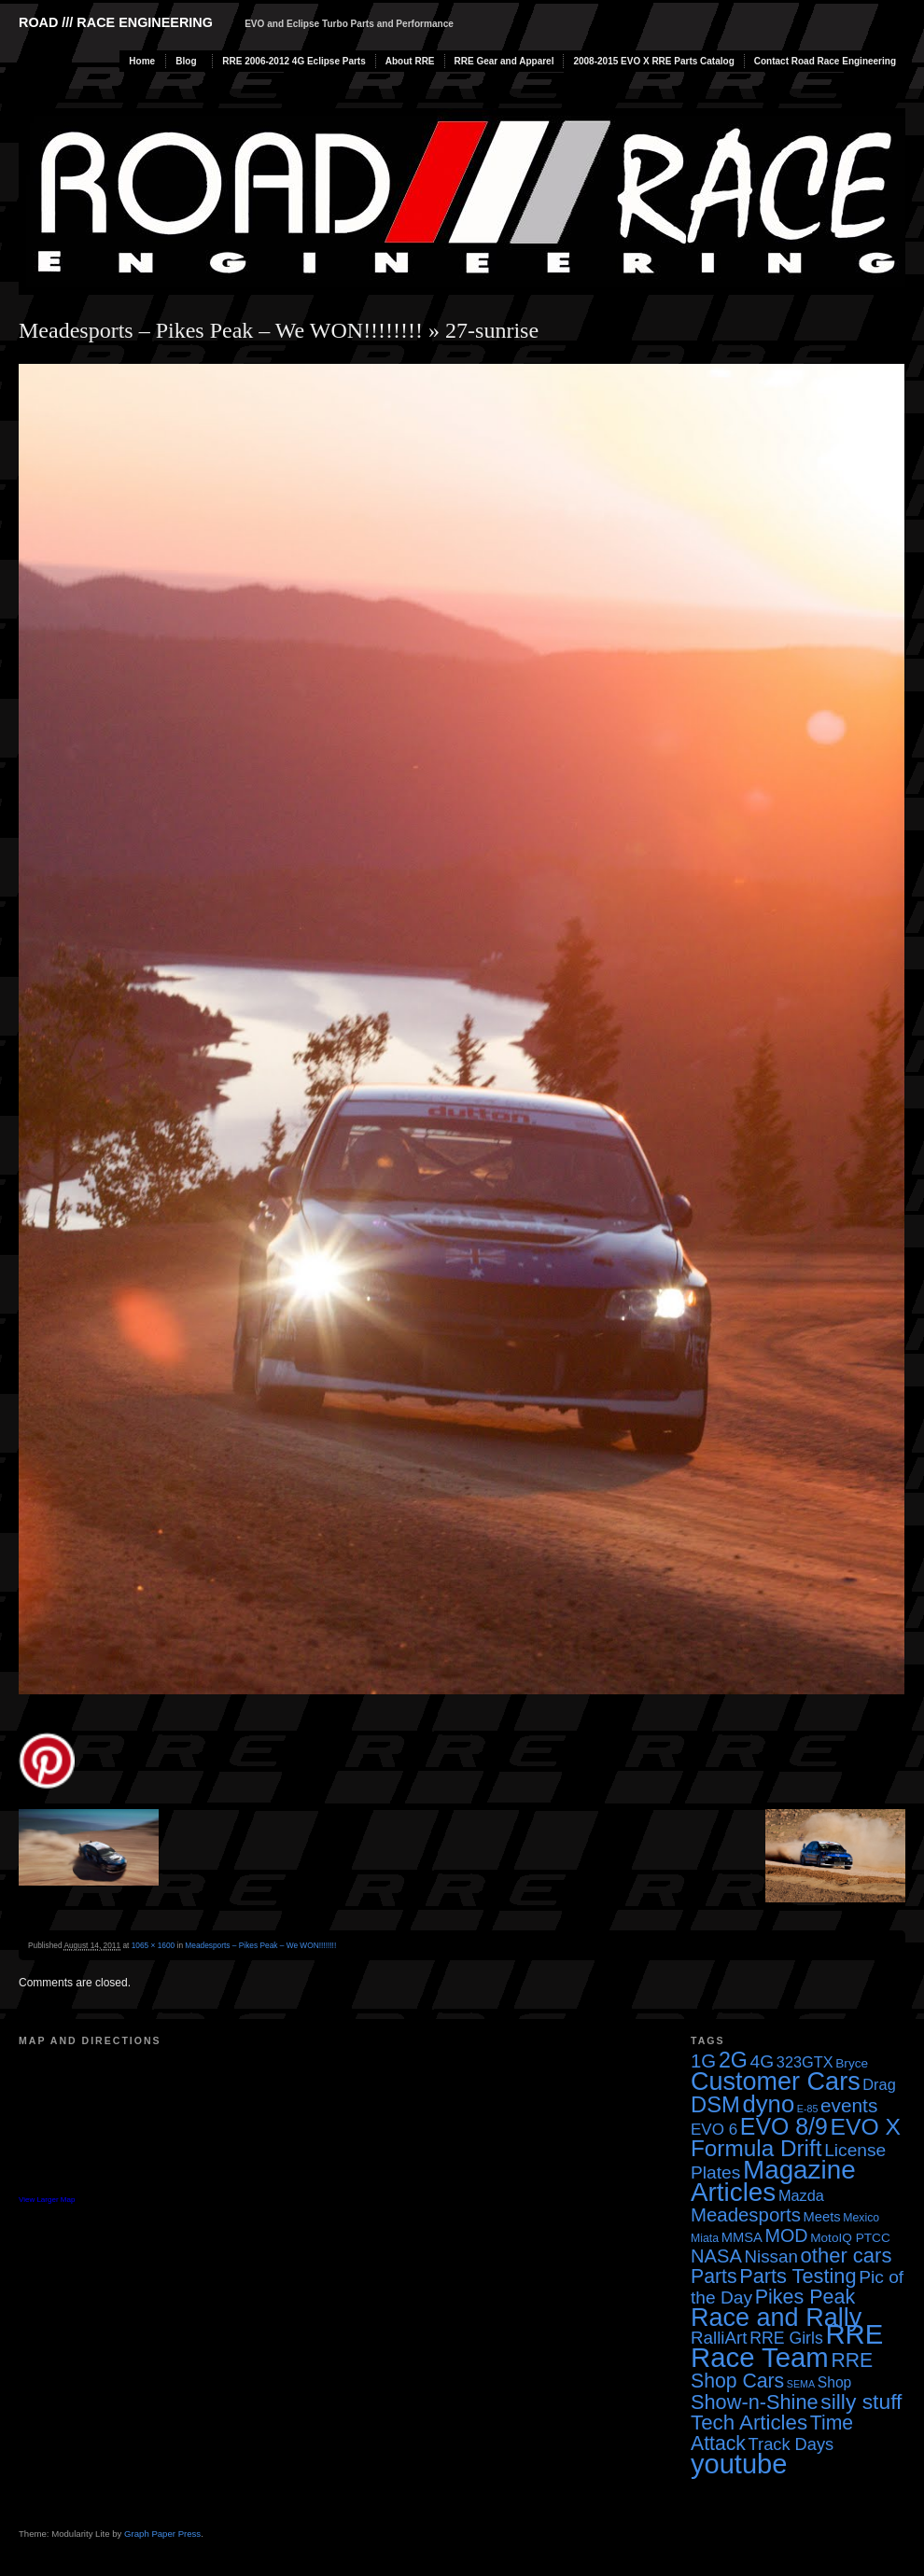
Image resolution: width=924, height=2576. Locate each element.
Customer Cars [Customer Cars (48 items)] (776, 2082)
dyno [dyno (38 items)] (768, 2104)
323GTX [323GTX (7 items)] (805, 2062)
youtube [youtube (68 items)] (739, 2464)
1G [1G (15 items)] (703, 2061)
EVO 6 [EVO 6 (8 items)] (714, 2129)
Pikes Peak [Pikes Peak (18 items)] (805, 2297)
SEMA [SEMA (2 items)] (801, 2383)
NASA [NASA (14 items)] (716, 2256)
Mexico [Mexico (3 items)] (861, 2217)
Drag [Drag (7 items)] (878, 2084)
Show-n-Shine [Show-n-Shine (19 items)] (755, 2402)
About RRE (410, 61)
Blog (185, 61)
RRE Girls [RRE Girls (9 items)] (786, 2338)
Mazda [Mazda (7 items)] (801, 2195)
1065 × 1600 (153, 1945)
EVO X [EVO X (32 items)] (865, 2126)
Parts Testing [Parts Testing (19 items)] (797, 2276)
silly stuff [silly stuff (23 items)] (861, 2401)
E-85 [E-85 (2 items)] (808, 2108)
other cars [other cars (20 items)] (846, 2255)
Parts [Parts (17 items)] (714, 2276)
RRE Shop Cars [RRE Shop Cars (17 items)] (782, 2370)
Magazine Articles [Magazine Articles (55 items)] (773, 2181)
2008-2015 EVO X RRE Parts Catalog (653, 61)
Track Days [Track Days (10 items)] (791, 2444)
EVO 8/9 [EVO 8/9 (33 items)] (784, 2126)
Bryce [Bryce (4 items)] (851, 2063)
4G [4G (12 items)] (762, 2061)
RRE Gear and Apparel (504, 61)
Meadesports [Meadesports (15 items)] (746, 2215)
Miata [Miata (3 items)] (705, 2238)
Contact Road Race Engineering (825, 61)
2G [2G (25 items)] (733, 2060)
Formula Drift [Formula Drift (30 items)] (756, 2148)
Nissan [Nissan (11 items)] (770, 2256)
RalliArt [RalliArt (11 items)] (719, 2337)
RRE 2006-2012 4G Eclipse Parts (293, 61)
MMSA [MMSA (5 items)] (742, 2237)
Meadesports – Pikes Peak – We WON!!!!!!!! (221, 330)
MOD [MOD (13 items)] (786, 2235)
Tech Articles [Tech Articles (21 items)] (749, 2422)
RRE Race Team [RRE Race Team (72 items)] (787, 2345)
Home (142, 61)
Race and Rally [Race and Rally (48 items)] (776, 2318)
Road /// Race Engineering (116, 22)
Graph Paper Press (162, 2533)
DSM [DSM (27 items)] (715, 2104)
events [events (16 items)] (848, 2105)
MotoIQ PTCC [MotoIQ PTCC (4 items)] (850, 2238)
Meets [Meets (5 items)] (822, 2216)
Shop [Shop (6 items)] (835, 2382)
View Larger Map (47, 2199)
